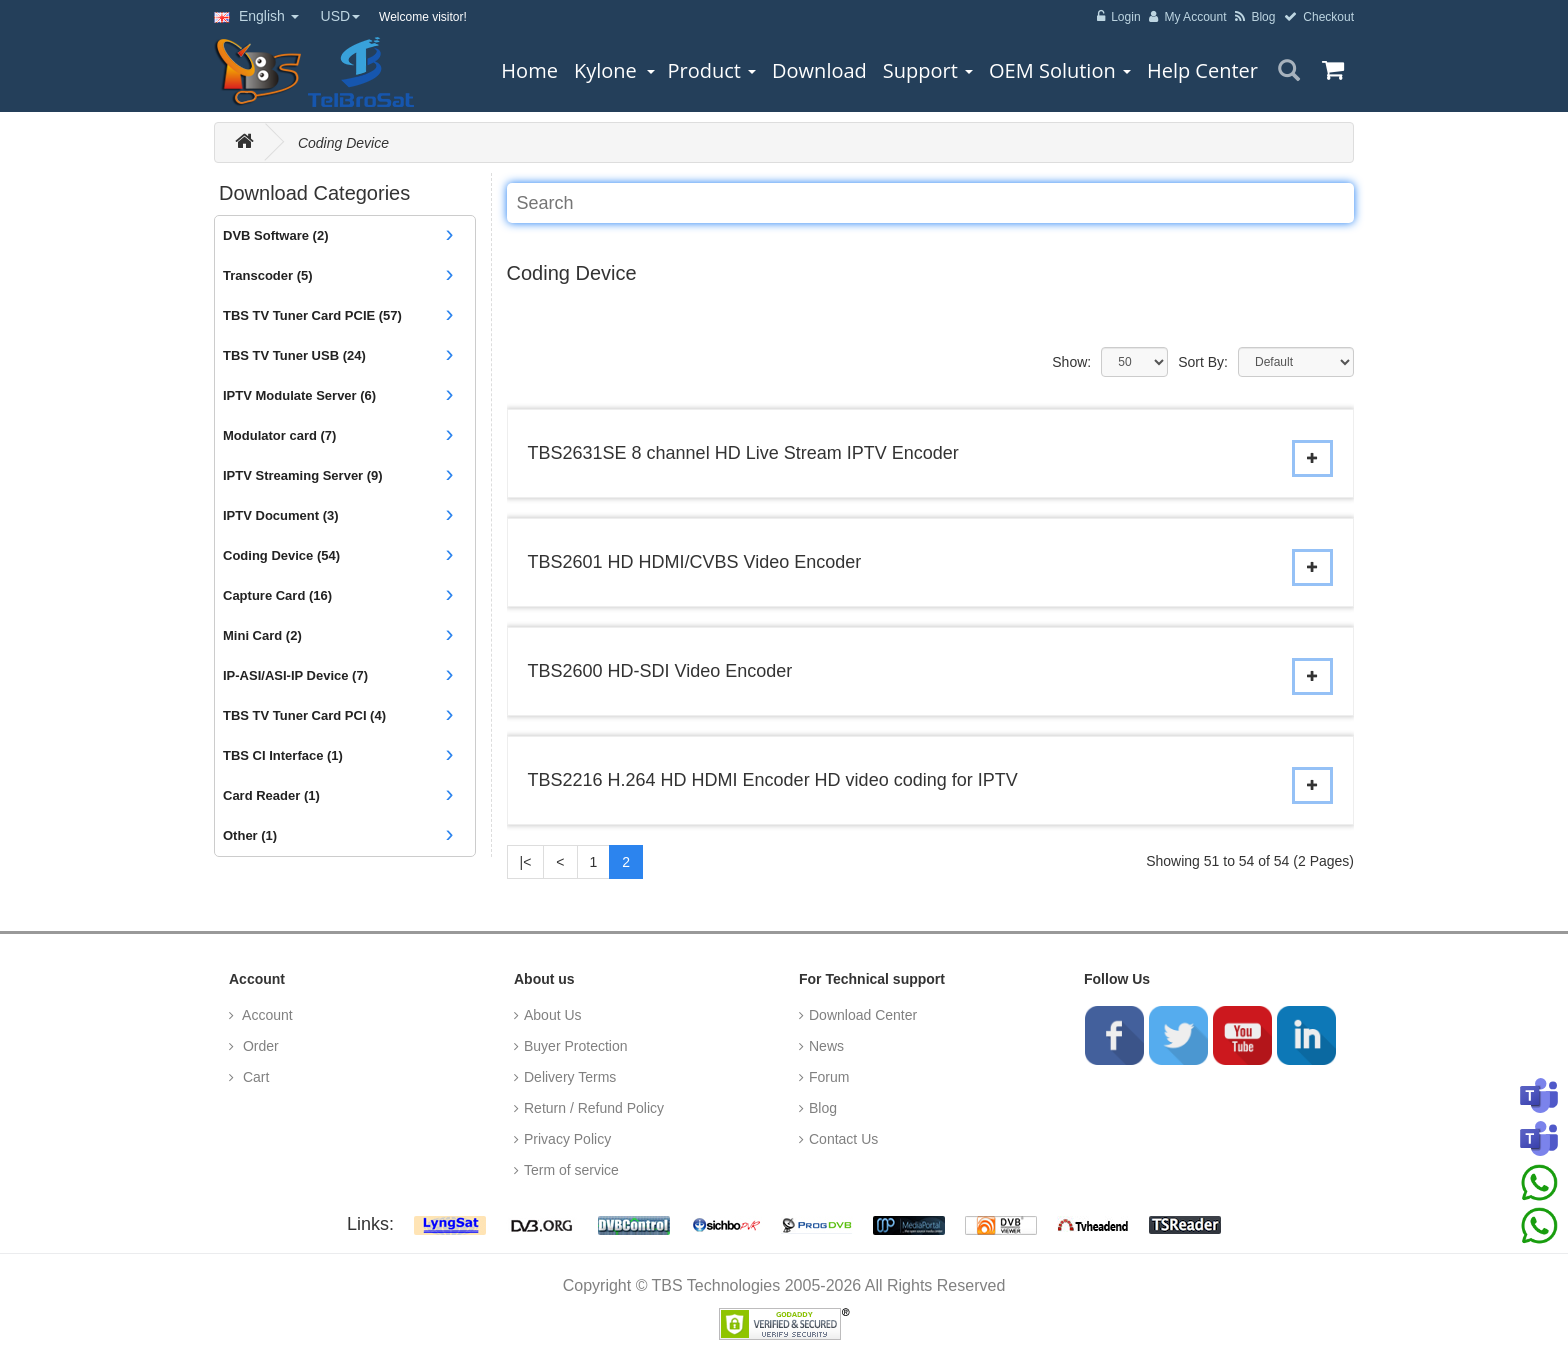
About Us (553, 1015)
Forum (829, 1077)
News (826, 1046)
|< (526, 862)
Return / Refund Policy (594, 1108)
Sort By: (1203, 362)
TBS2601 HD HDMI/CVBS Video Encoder (695, 562)
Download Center (863, 1015)
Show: (1071, 362)
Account (266, 1015)
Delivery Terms (570, 1077)
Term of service (571, 1170)
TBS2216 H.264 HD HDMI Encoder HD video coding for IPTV (773, 780)
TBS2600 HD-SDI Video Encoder (660, 671)
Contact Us (843, 1139)
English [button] (256, 16)
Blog (823, 1108)
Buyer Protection (576, 1046)
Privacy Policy (567, 1139)
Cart (254, 1077)
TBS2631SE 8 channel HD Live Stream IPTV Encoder (743, 453)
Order (259, 1046)
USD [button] (341, 16)
